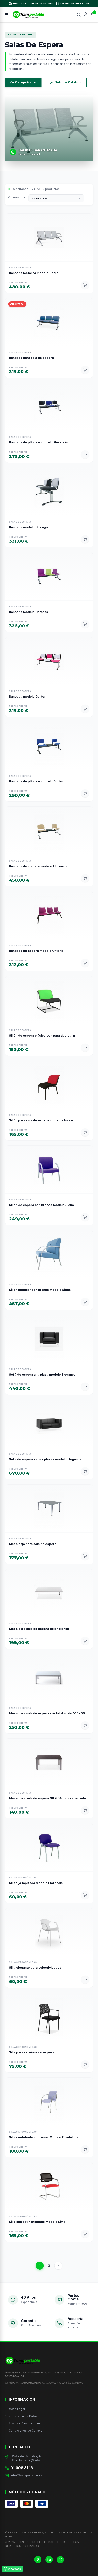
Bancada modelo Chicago (28, 527)
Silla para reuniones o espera (31, 2052)
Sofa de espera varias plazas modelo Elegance (45, 1459)
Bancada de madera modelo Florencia (38, 866)
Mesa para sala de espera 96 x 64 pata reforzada (47, 1798)
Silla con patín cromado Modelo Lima (37, 2222)
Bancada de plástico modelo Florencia (38, 442)
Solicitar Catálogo (65, 82)
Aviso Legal (15, 2409)
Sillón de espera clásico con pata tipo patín (42, 1035)
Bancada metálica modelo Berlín (33, 273)
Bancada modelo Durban (27, 696)
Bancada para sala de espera (31, 358)
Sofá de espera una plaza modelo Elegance (42, 1374)
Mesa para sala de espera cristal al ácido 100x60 (47, 1713)
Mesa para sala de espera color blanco (39, 1629)
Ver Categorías (23, 82)
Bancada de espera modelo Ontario (36, 951)
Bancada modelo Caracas (28, 612)
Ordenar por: (17, 197)
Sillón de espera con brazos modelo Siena (41, 1205)
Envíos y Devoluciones (23, 2423)
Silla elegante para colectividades (35, 1967)
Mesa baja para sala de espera (32, 1544)
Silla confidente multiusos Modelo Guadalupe (43, 2137)
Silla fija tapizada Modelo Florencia (36, 1883)
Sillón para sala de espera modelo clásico (41, 1120)
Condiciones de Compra (24, 2430)
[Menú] (6, 14)
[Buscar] (79, 14)
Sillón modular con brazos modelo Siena (40, 1290)
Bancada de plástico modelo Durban (36, 781)
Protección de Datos (21, 2416)
